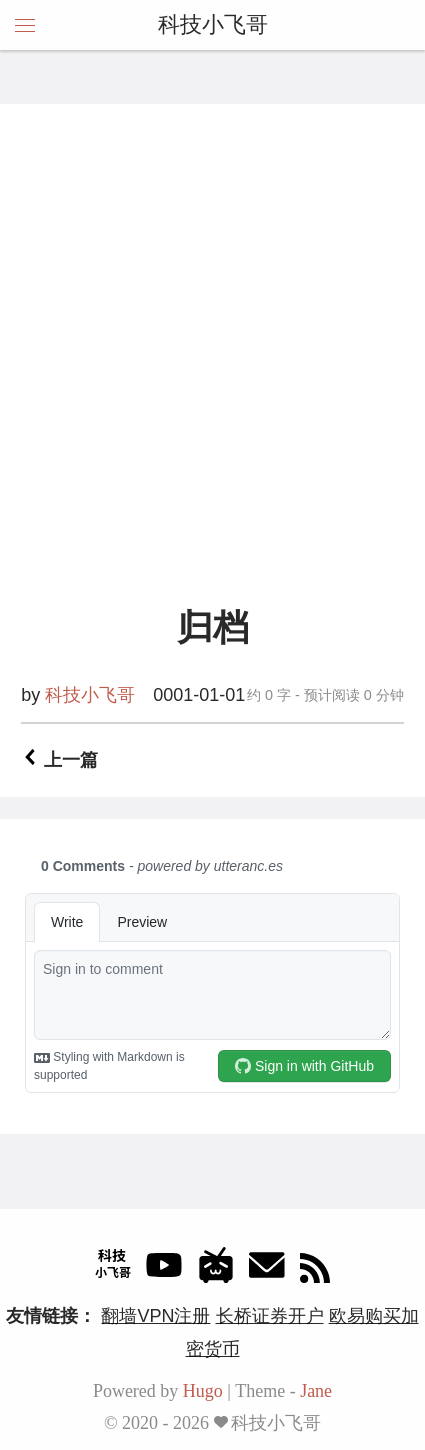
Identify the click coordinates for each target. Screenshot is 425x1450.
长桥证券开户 (270, 1316)
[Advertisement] (212, 373)
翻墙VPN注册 (155, 1316)
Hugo (203, 1391)
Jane (316, 1391)
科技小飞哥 (213, 24)
